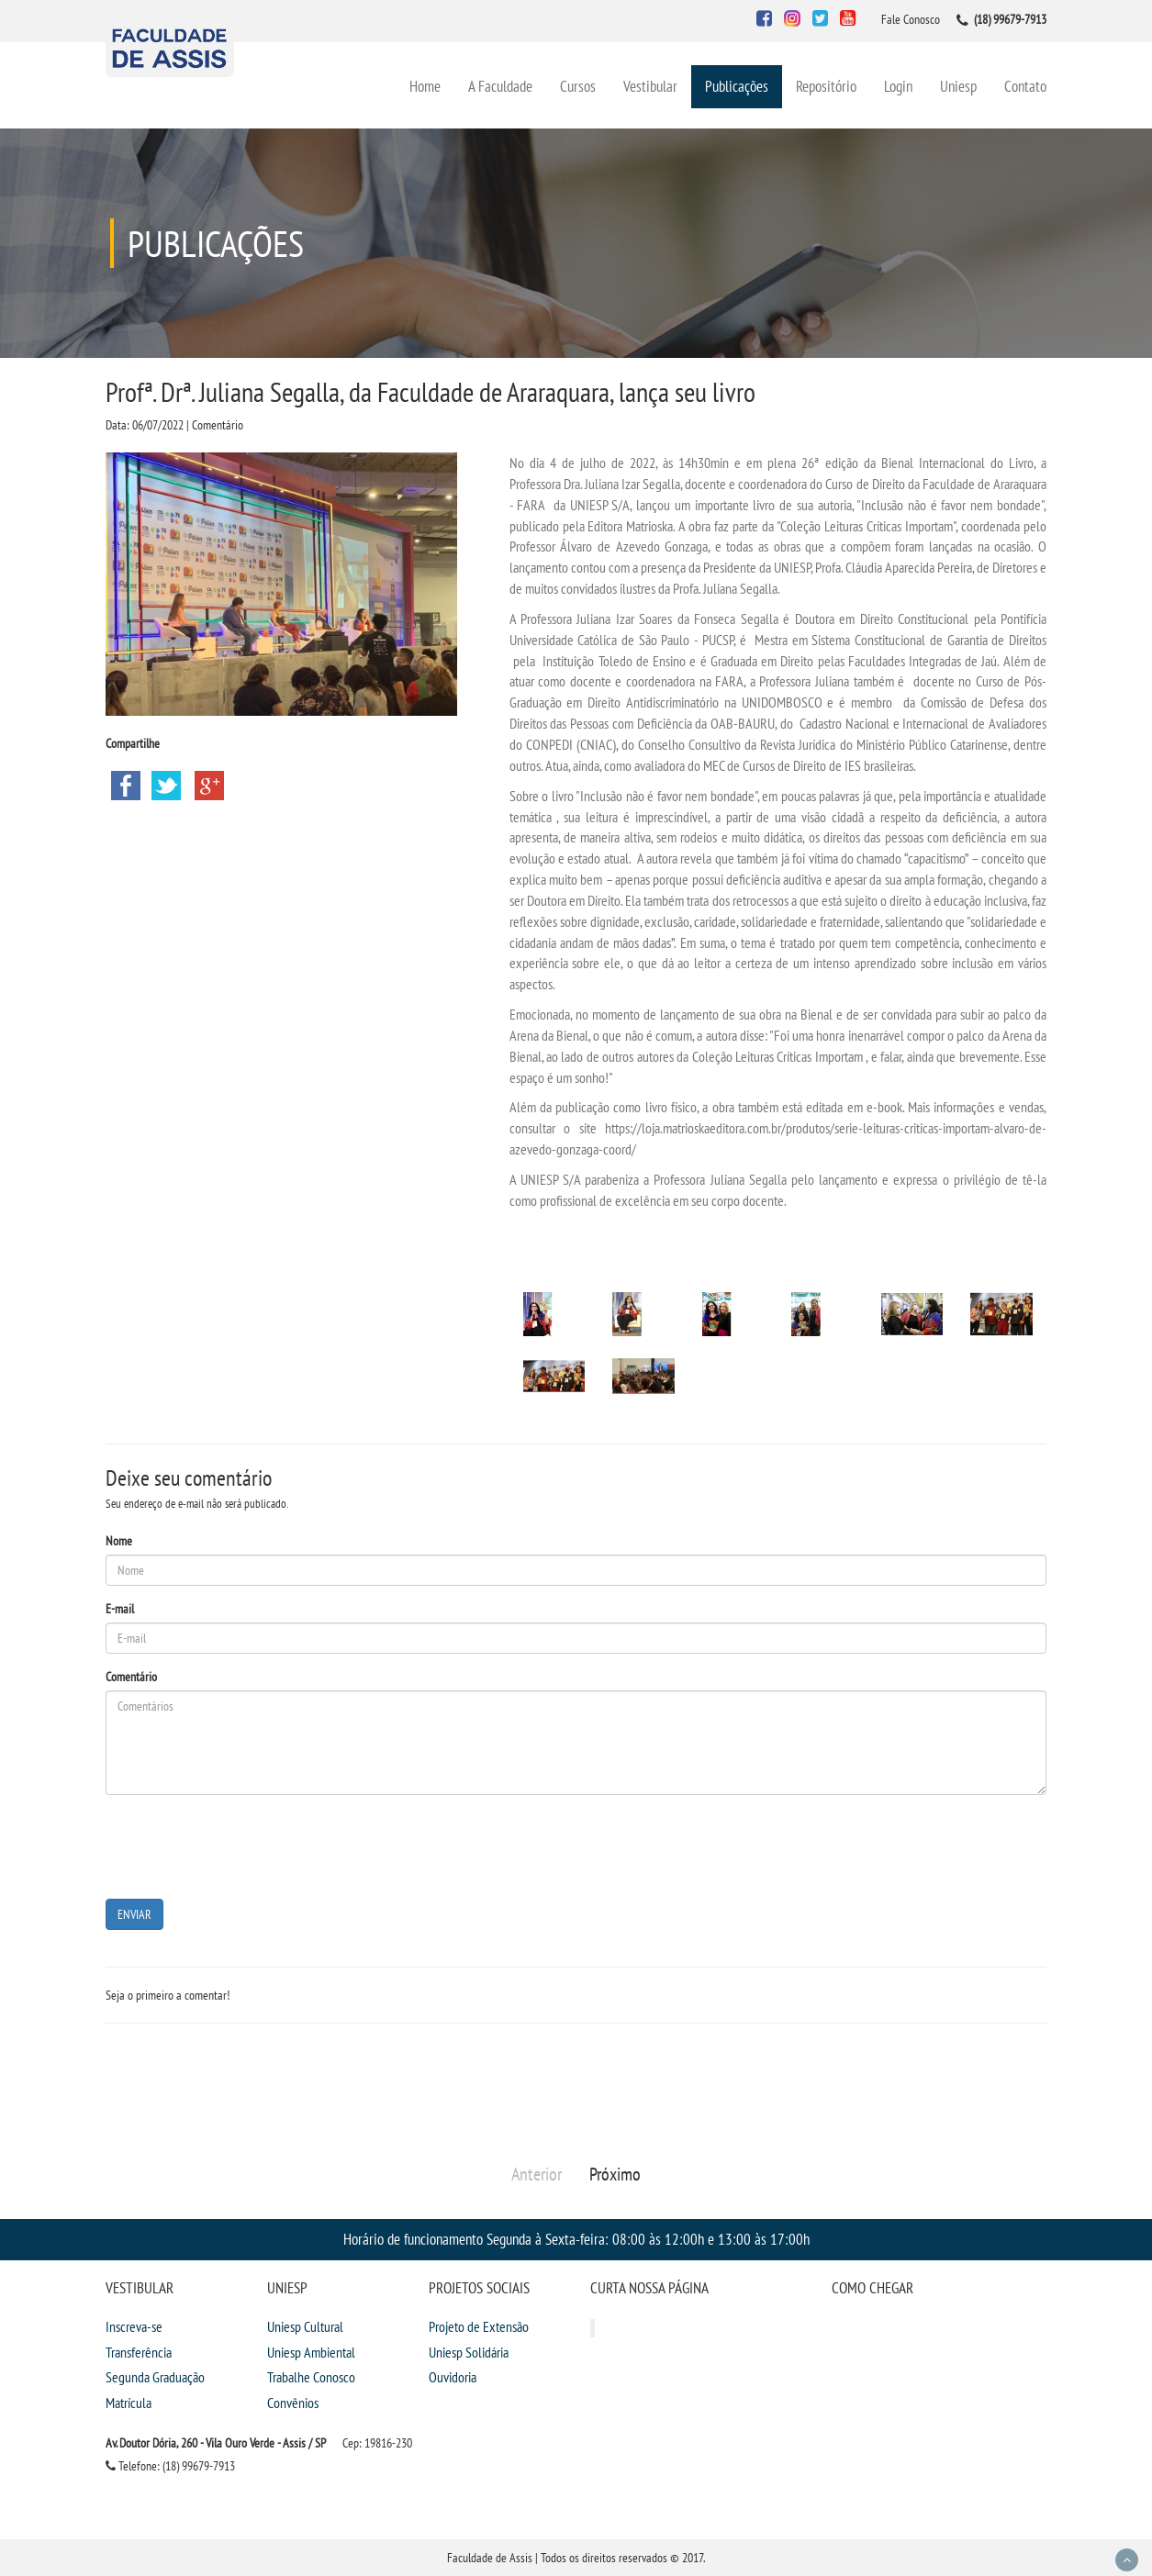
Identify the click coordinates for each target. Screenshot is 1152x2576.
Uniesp (958, 85)
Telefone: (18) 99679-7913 (170, 2466)
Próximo (615, 2174)
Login (898, 85)
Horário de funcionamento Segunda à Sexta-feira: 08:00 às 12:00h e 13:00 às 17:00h (576, 2238)
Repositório (826, 85)
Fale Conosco (910, 19)
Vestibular (650, 85)
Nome (119, 1541)
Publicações (736, 85)
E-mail (120, 1608)
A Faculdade (500, 85)
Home (425, 85)
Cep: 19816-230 (377, 2443)
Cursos (578, 85)
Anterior (536, 2174)
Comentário (131, 1676)
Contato (1025, 85)
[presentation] (245, 1844)
